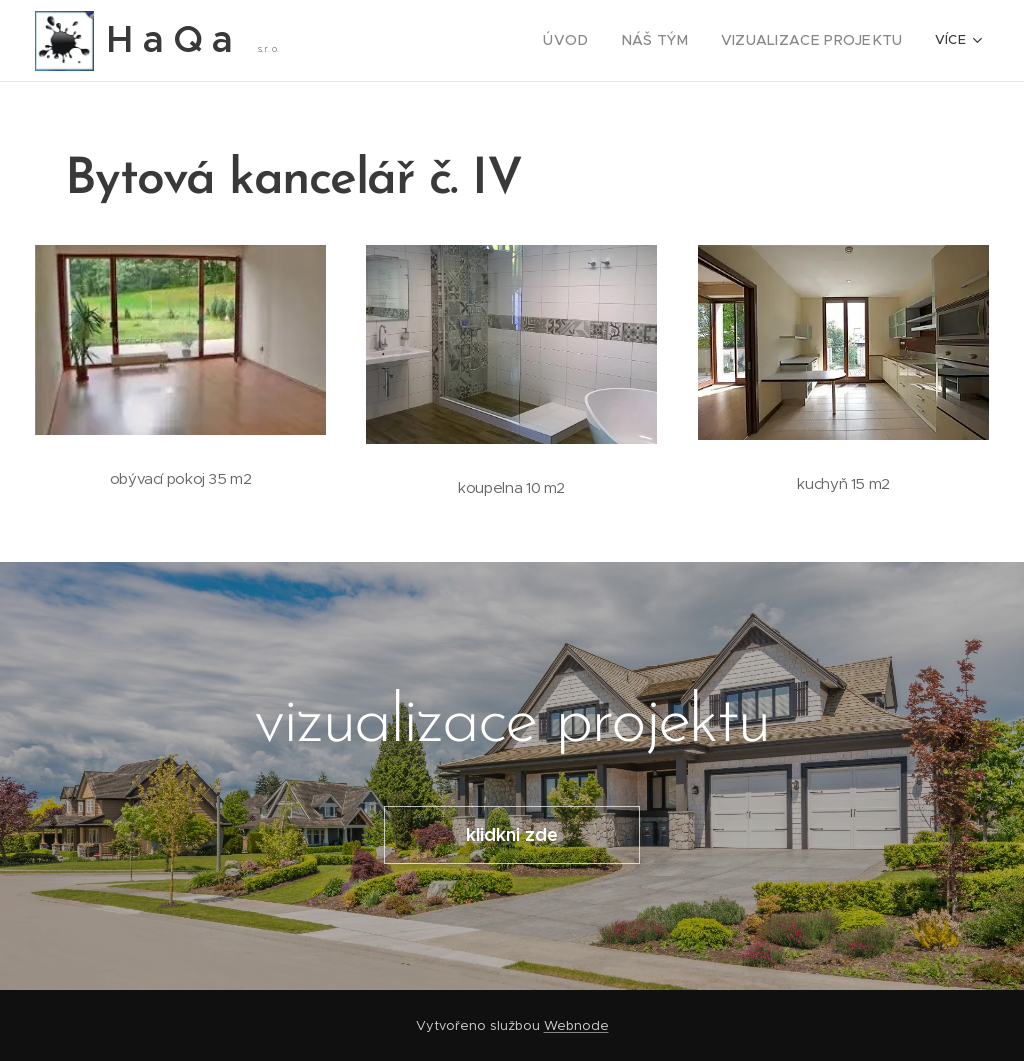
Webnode (576, 1025)
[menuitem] (386, 41)
